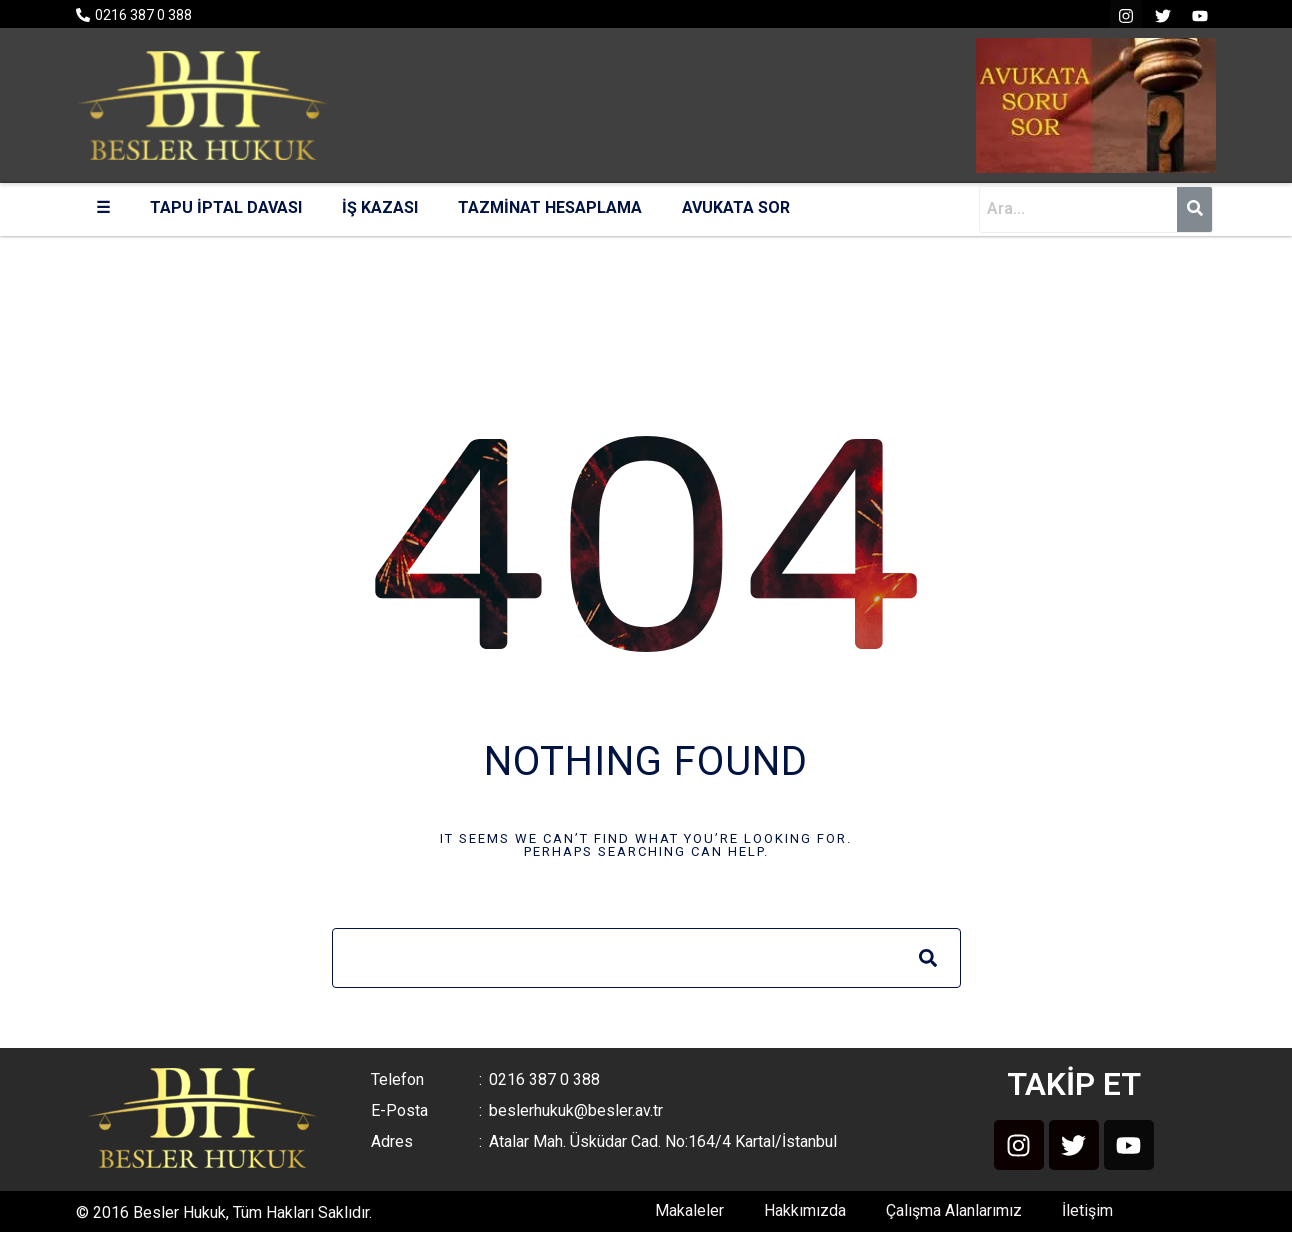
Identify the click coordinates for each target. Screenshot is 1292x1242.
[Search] (928, 958)
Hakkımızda (805, 1210)
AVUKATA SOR (736, 207)
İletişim (1087, 1210)
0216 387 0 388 (143, 15)
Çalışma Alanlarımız (954, 1210)
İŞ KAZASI (380, 207)
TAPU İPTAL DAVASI (226, 207)
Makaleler (689, 1210)
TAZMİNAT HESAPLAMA (550, 207)
